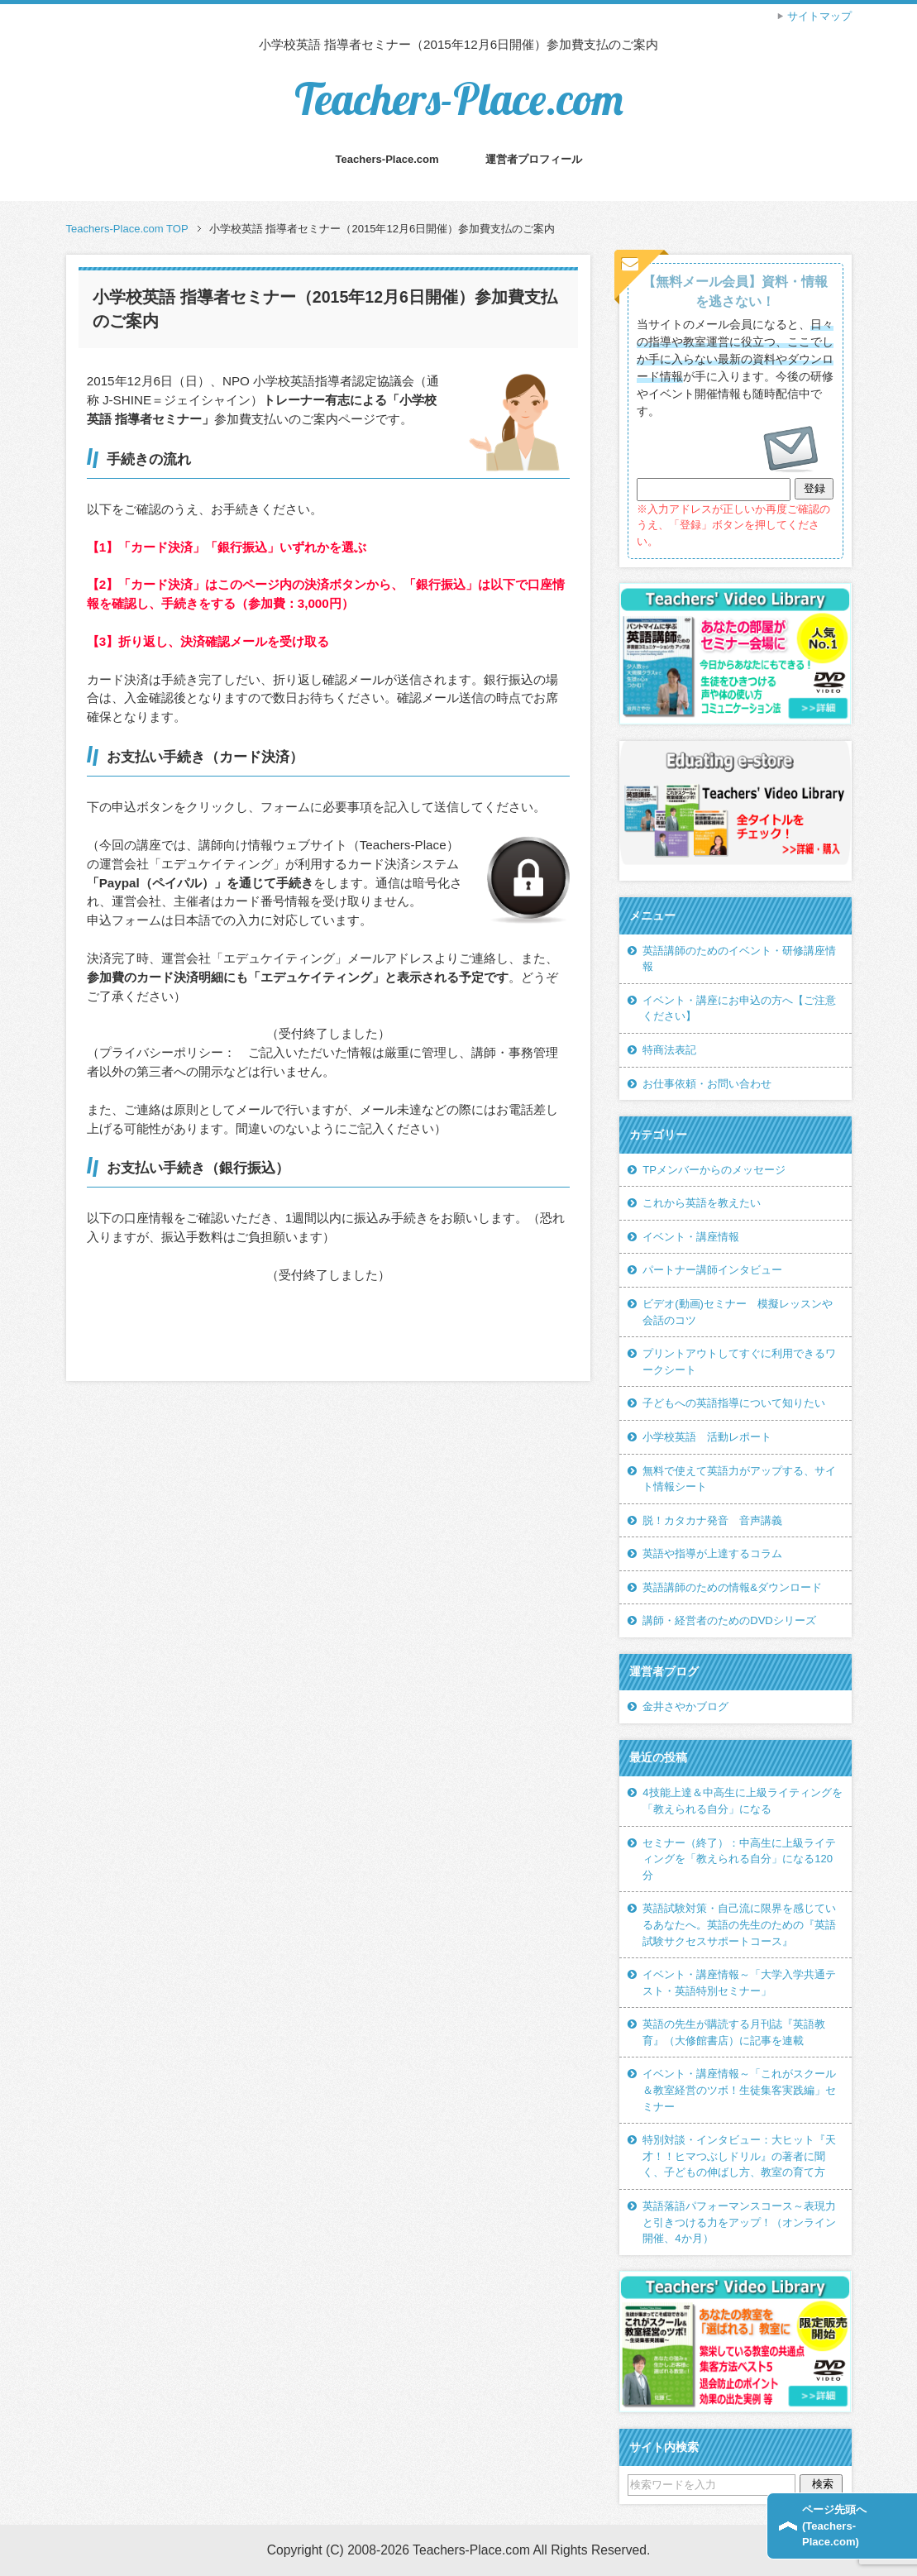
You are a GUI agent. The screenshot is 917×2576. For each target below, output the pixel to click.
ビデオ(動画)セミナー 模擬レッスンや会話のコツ (737, 1312)
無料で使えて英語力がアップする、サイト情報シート (739, 1479)
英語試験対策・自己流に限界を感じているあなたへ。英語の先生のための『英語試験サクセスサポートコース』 (739, 1924)
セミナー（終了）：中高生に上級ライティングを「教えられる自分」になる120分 (739, 1859)
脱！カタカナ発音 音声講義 (712, 1520)
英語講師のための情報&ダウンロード (732, 1587)
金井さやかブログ (685, 1706)
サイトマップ (819, 16)
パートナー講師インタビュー (712, 1270)
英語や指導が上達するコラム (712, 1553)
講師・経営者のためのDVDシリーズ (729, 1620)
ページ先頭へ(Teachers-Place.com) (834, 2525)
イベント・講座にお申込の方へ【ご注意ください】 (739, 1008)
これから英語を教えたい (701, 1203)
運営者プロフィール (533, 159)
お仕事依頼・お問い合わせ (706, 1084)
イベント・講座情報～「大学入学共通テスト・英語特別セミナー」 (739, 1982)
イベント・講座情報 (690, 1237)
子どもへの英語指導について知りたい (733, 1403)
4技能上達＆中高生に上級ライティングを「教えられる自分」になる (742, 1800)
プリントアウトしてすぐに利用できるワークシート (739, 1361)
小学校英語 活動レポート (706, 1437)
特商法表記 (669, 1050)
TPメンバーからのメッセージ (714, 1170)
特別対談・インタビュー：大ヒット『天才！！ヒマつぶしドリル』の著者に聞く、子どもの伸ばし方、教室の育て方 (739, 2156)
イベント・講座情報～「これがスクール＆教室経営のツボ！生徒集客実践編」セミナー (739, 2089)
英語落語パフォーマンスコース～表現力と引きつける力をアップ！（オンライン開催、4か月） (739, 2222)
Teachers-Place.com (458, 99)
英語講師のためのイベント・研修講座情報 (739, 958)
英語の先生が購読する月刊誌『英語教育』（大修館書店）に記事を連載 (733, 2032)
